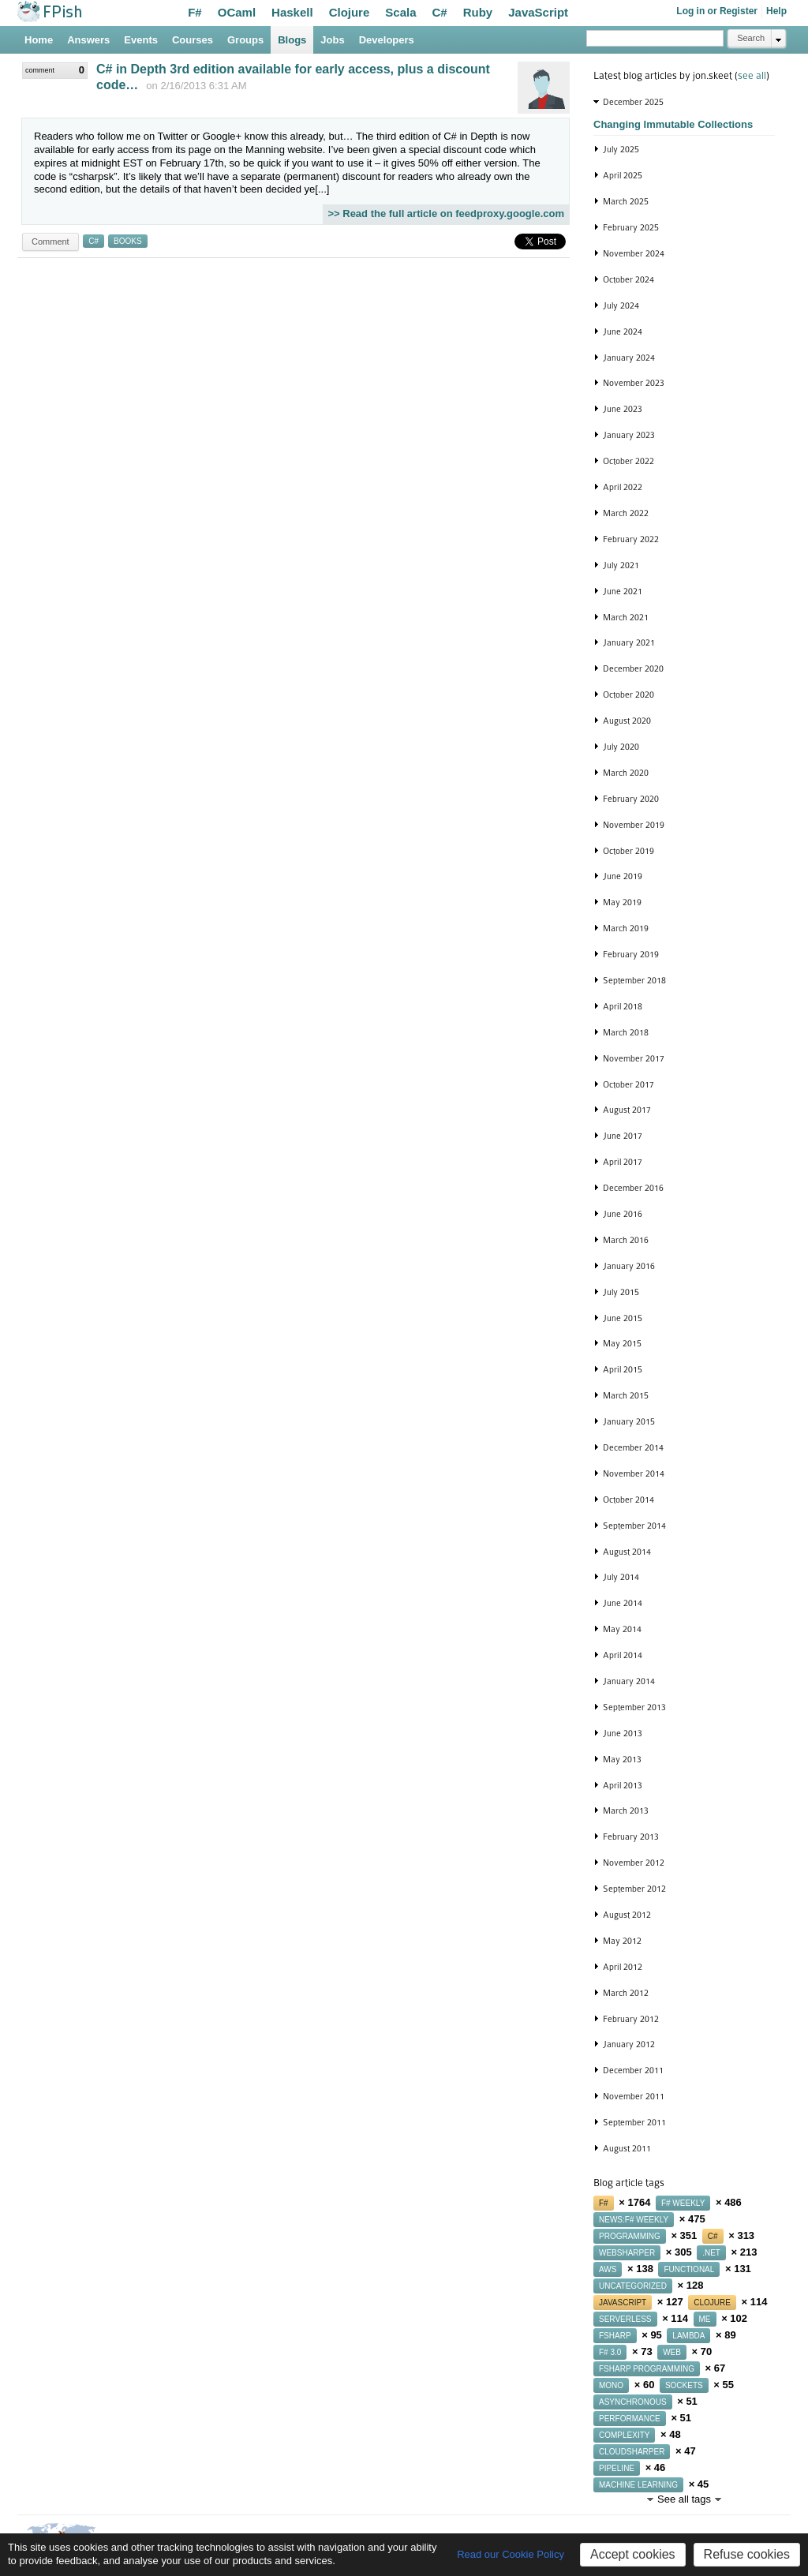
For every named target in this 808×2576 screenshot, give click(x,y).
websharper (627, 2252)
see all (752, 75)
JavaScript (538, 12)
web (672, 2352)
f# (603, 2203)
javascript (622, 2302)
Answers (88, 40)
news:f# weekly (633, 2219)
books (128, 241)
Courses (192, 40)
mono (611, 2385)
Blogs (292, 40)
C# (439, 12)
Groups (245, 40)
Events (141, 40)
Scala (400, 12)
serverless (625, 2319)
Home (38, 40)
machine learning (638, 2485)
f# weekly (683, 2203)
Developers (386, 40)
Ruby (478, 12)
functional (689, 2269)
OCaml (237, 12)
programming (629, 2236)
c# (93, 241)
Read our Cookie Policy (510, 2554)
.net (711, 2252)
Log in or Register (717, 11)
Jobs (332, 40)
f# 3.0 (610, 2352)
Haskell (292, 12)
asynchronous (633, 2402)
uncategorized (633, 2286)
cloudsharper (631, 2451)
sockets (684, 2385)
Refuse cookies (747, 2554)
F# (195, 12)
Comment (50, 241)
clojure (712, 2302)
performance (629, 2418)
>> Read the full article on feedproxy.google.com (445, 213)
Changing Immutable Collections (673, 124)
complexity (624, 2435)
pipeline (616, 2468)
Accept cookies (632, 2554)
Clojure (349, 12)
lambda (688, 2335)
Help (776, 11)
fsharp (615, 2335)
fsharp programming (646, 2368)
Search (751, 38)
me (705, 2319)
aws (607, 2269)
